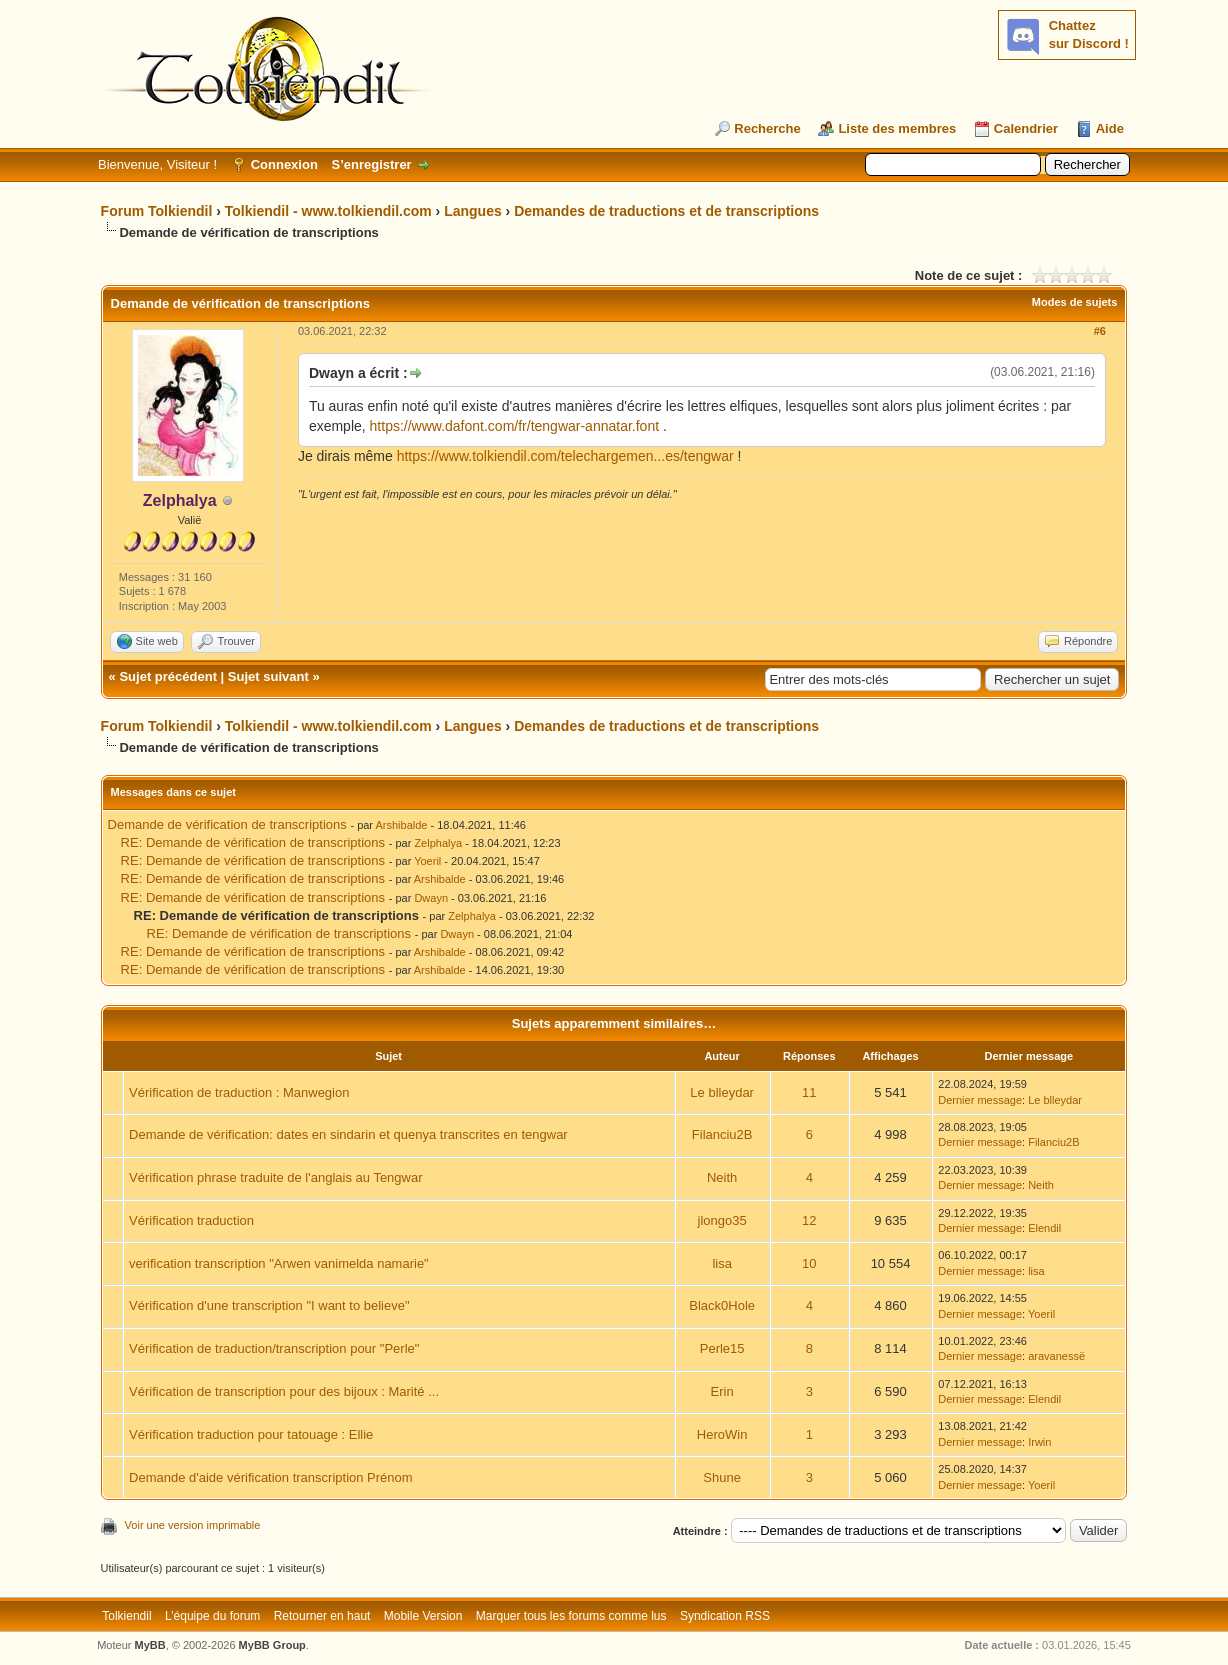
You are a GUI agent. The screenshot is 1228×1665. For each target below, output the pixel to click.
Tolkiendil (126, 1616)
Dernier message (980, 1100)
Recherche (767, 128)
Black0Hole (722, 1305)
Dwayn (431, 898)
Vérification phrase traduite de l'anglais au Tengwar (275, 1177)
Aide (1110, 128)
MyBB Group (272, 1645)
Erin (722, 1391)
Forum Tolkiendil (157, 211)
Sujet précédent (168, 676)
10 (809, 1263)
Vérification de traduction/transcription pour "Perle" (274, 1348)
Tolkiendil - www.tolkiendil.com (328, 211)
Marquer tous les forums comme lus (571, 1616)
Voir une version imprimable (193, 1525)
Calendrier (1026, 128)
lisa (722, 1263)
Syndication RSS (725, 1616)
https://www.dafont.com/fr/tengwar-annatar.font (514, 426)
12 (809, 1220)
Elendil (1044, 1228)
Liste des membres (897, 128)
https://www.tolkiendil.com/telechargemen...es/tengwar (565, 456)
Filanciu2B (722, 1134)
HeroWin (722, 1434)
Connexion (284, 164)
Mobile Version (423, 1616)
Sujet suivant (268, 676)
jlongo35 (722, 1220)
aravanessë (1056, 1356)
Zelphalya (438, 843)
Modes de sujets (1075, 302)
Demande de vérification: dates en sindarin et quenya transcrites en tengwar (348, 1134)
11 (809, 1092)
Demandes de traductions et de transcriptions (666, 211)
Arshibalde (401, 825)
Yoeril (427, 861)
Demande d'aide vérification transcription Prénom (271, 1477)
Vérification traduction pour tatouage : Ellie (251, 1434)
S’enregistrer (371, 164)
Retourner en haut (322, 1616)
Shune (722, 1477)
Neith (722, 1177)
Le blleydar (722, 1092)
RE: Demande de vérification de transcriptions (253, 842)
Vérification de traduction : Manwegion (239, 1092)
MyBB (150, 1645)
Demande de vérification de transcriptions (227, 824)
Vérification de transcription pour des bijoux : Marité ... (284, 1391)
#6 (1100, 331)
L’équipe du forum (212, 1616)
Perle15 (722, 1348)
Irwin (1039, 1442)
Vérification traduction (191, 1220)
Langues (473, 211)
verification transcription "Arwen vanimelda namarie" (279, 1263)
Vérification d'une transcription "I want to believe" (269, 1305)
